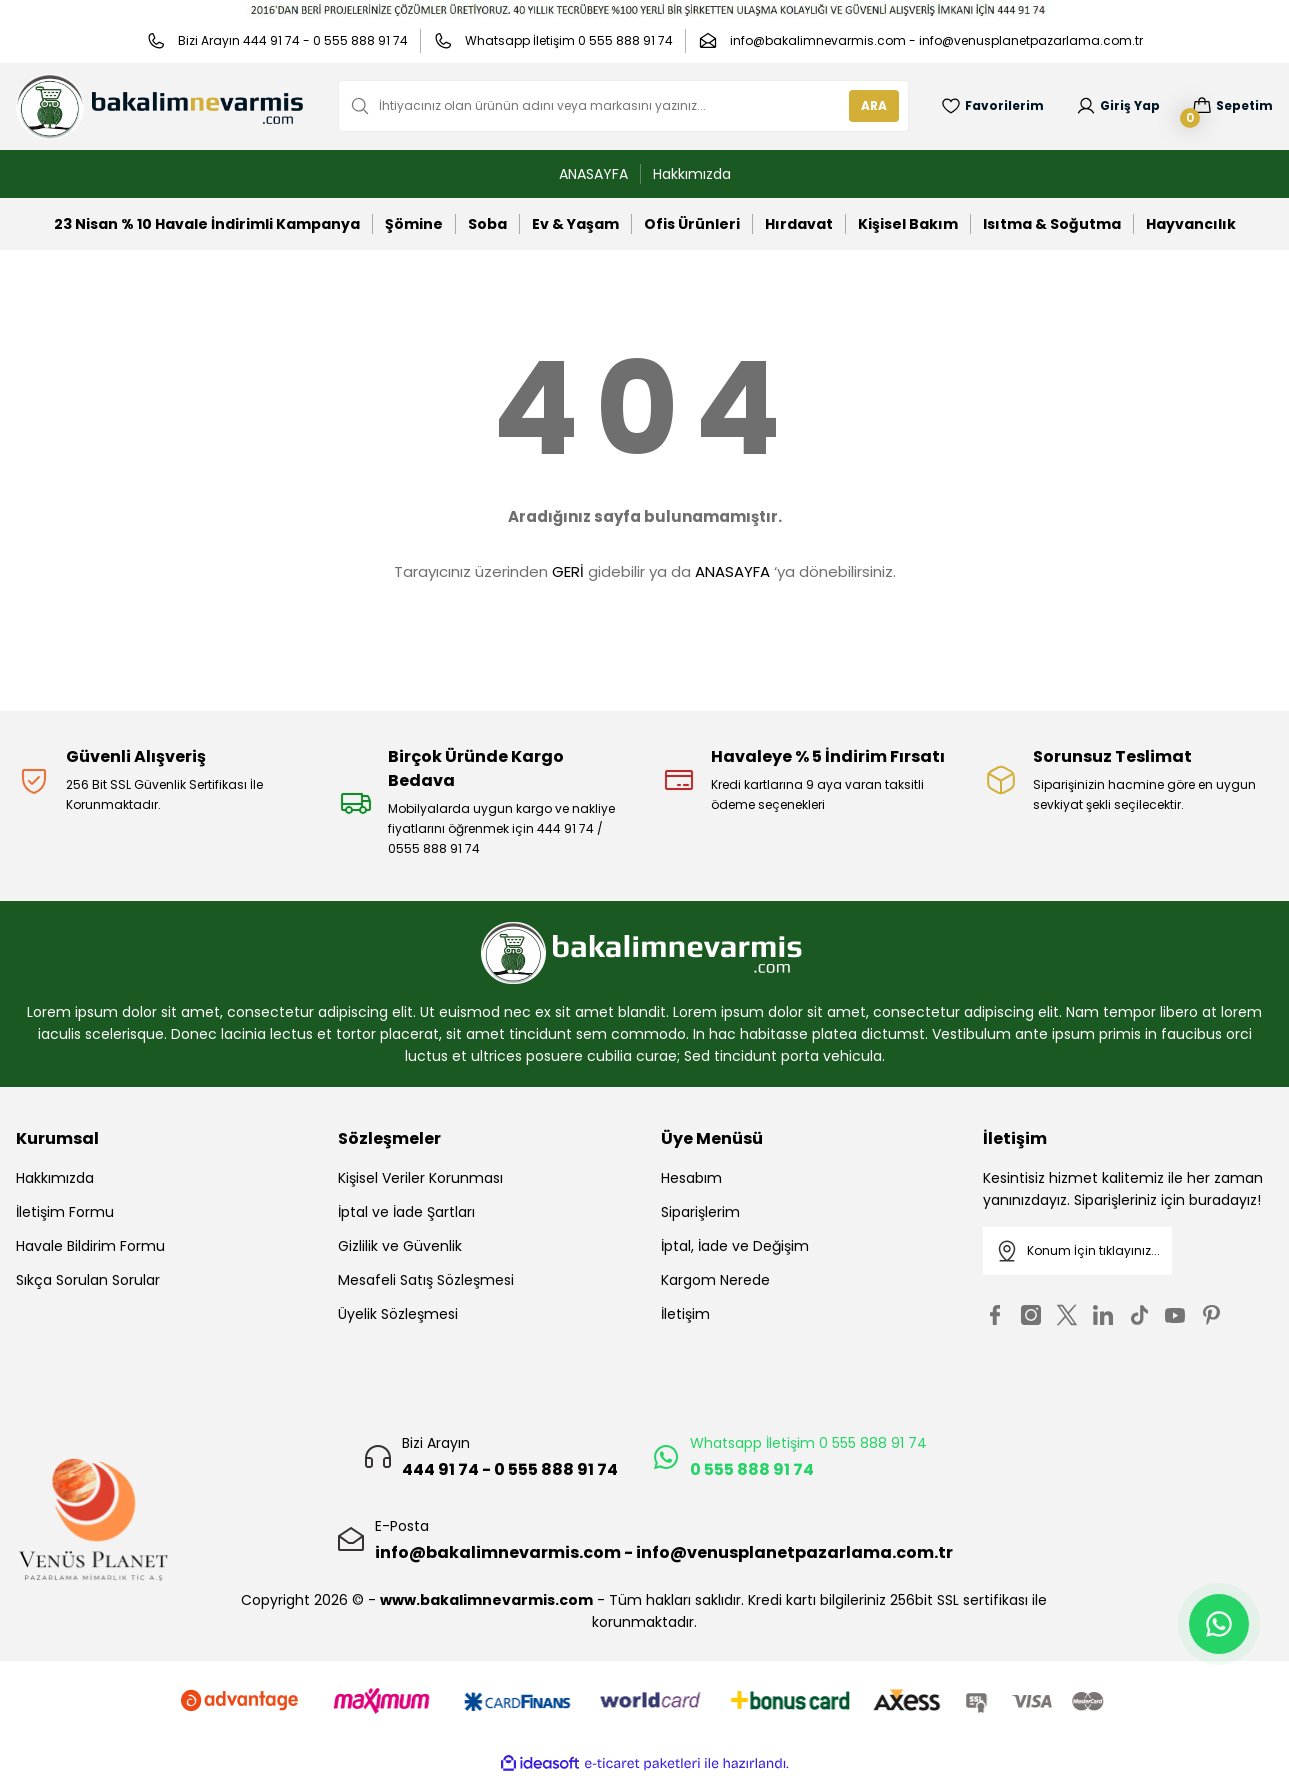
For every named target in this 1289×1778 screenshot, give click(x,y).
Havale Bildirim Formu (90, 1246)
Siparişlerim (700, 1212)
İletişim (685, 1314)
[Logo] (161, 106)
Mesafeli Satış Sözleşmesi (426, 1280)
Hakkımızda (55, 1178)
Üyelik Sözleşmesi (398, 1314)
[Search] (623, 106)
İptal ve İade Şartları (406, 1212)
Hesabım (691, 1178)
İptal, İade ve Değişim (735, 1246)
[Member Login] (1118, 106)
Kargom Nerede (715, 1280)
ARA (874, 105)
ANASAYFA (732, 571)
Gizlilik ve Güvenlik (400, 1246)
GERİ (568, 571)
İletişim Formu (65, 1212)
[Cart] (1232, 106)
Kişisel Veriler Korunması (420, 1178)
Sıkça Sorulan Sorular (88, 1280)
